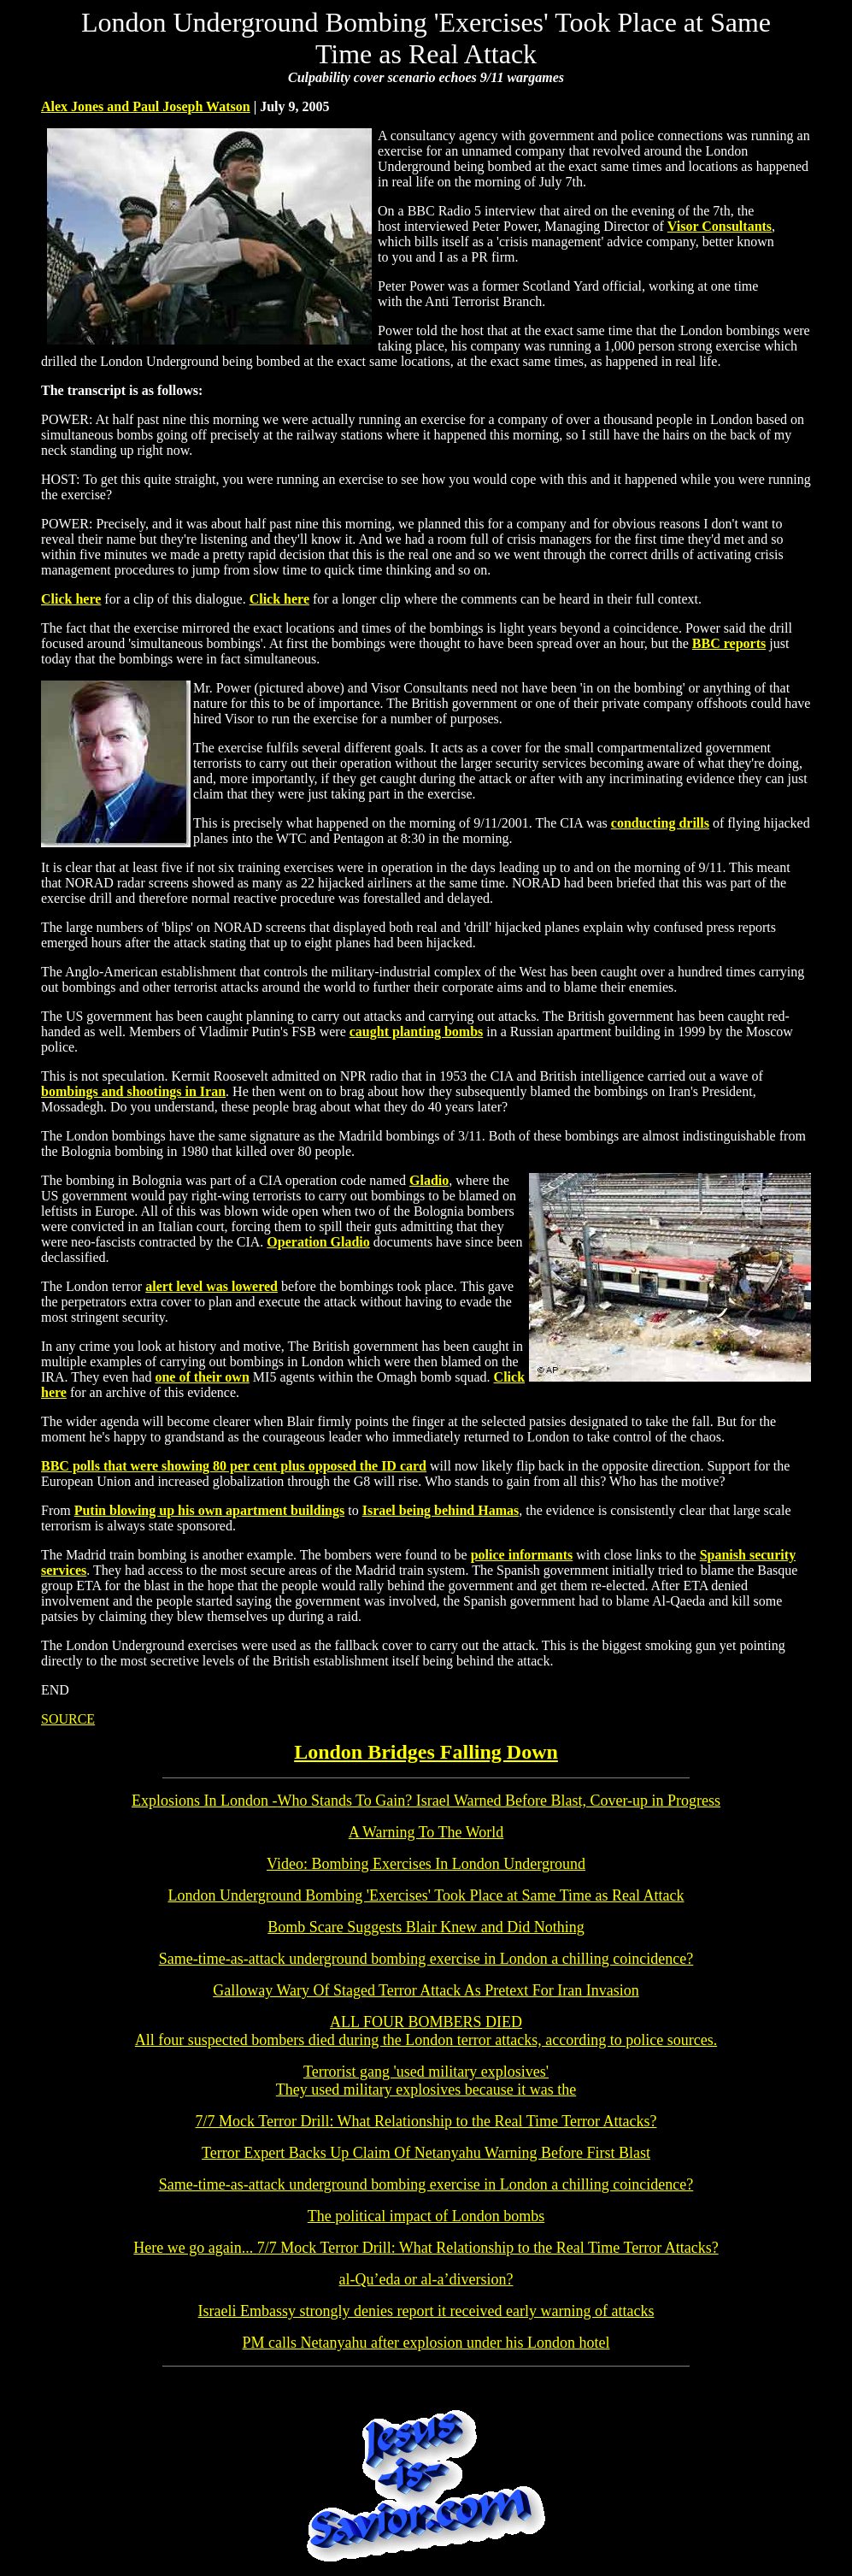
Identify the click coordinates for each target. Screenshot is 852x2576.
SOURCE (68, 1719)
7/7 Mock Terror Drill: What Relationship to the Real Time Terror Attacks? (426, 2121)
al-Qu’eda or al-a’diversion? (426, 2279)
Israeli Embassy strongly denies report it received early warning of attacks (426, 2311)
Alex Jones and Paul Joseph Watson (145, 106)
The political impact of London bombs (426, 2216)
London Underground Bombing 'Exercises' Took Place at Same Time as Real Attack (426, 1895)
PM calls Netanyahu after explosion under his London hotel (426, 2342)
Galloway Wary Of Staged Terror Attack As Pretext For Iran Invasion (426, 1990)
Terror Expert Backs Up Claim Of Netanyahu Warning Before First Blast (426, 2152)
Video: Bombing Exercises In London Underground (426, 1863)
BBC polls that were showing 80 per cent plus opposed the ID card (233, 1466)
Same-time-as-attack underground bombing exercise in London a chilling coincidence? (426, 1958)
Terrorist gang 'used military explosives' (426, 2080)
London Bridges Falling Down (426, 1752)
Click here (71, 599)
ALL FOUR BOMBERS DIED (426, 2022)
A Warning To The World (426, 1832)
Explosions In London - (426, 1800)
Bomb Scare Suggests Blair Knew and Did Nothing (425, 1927)
